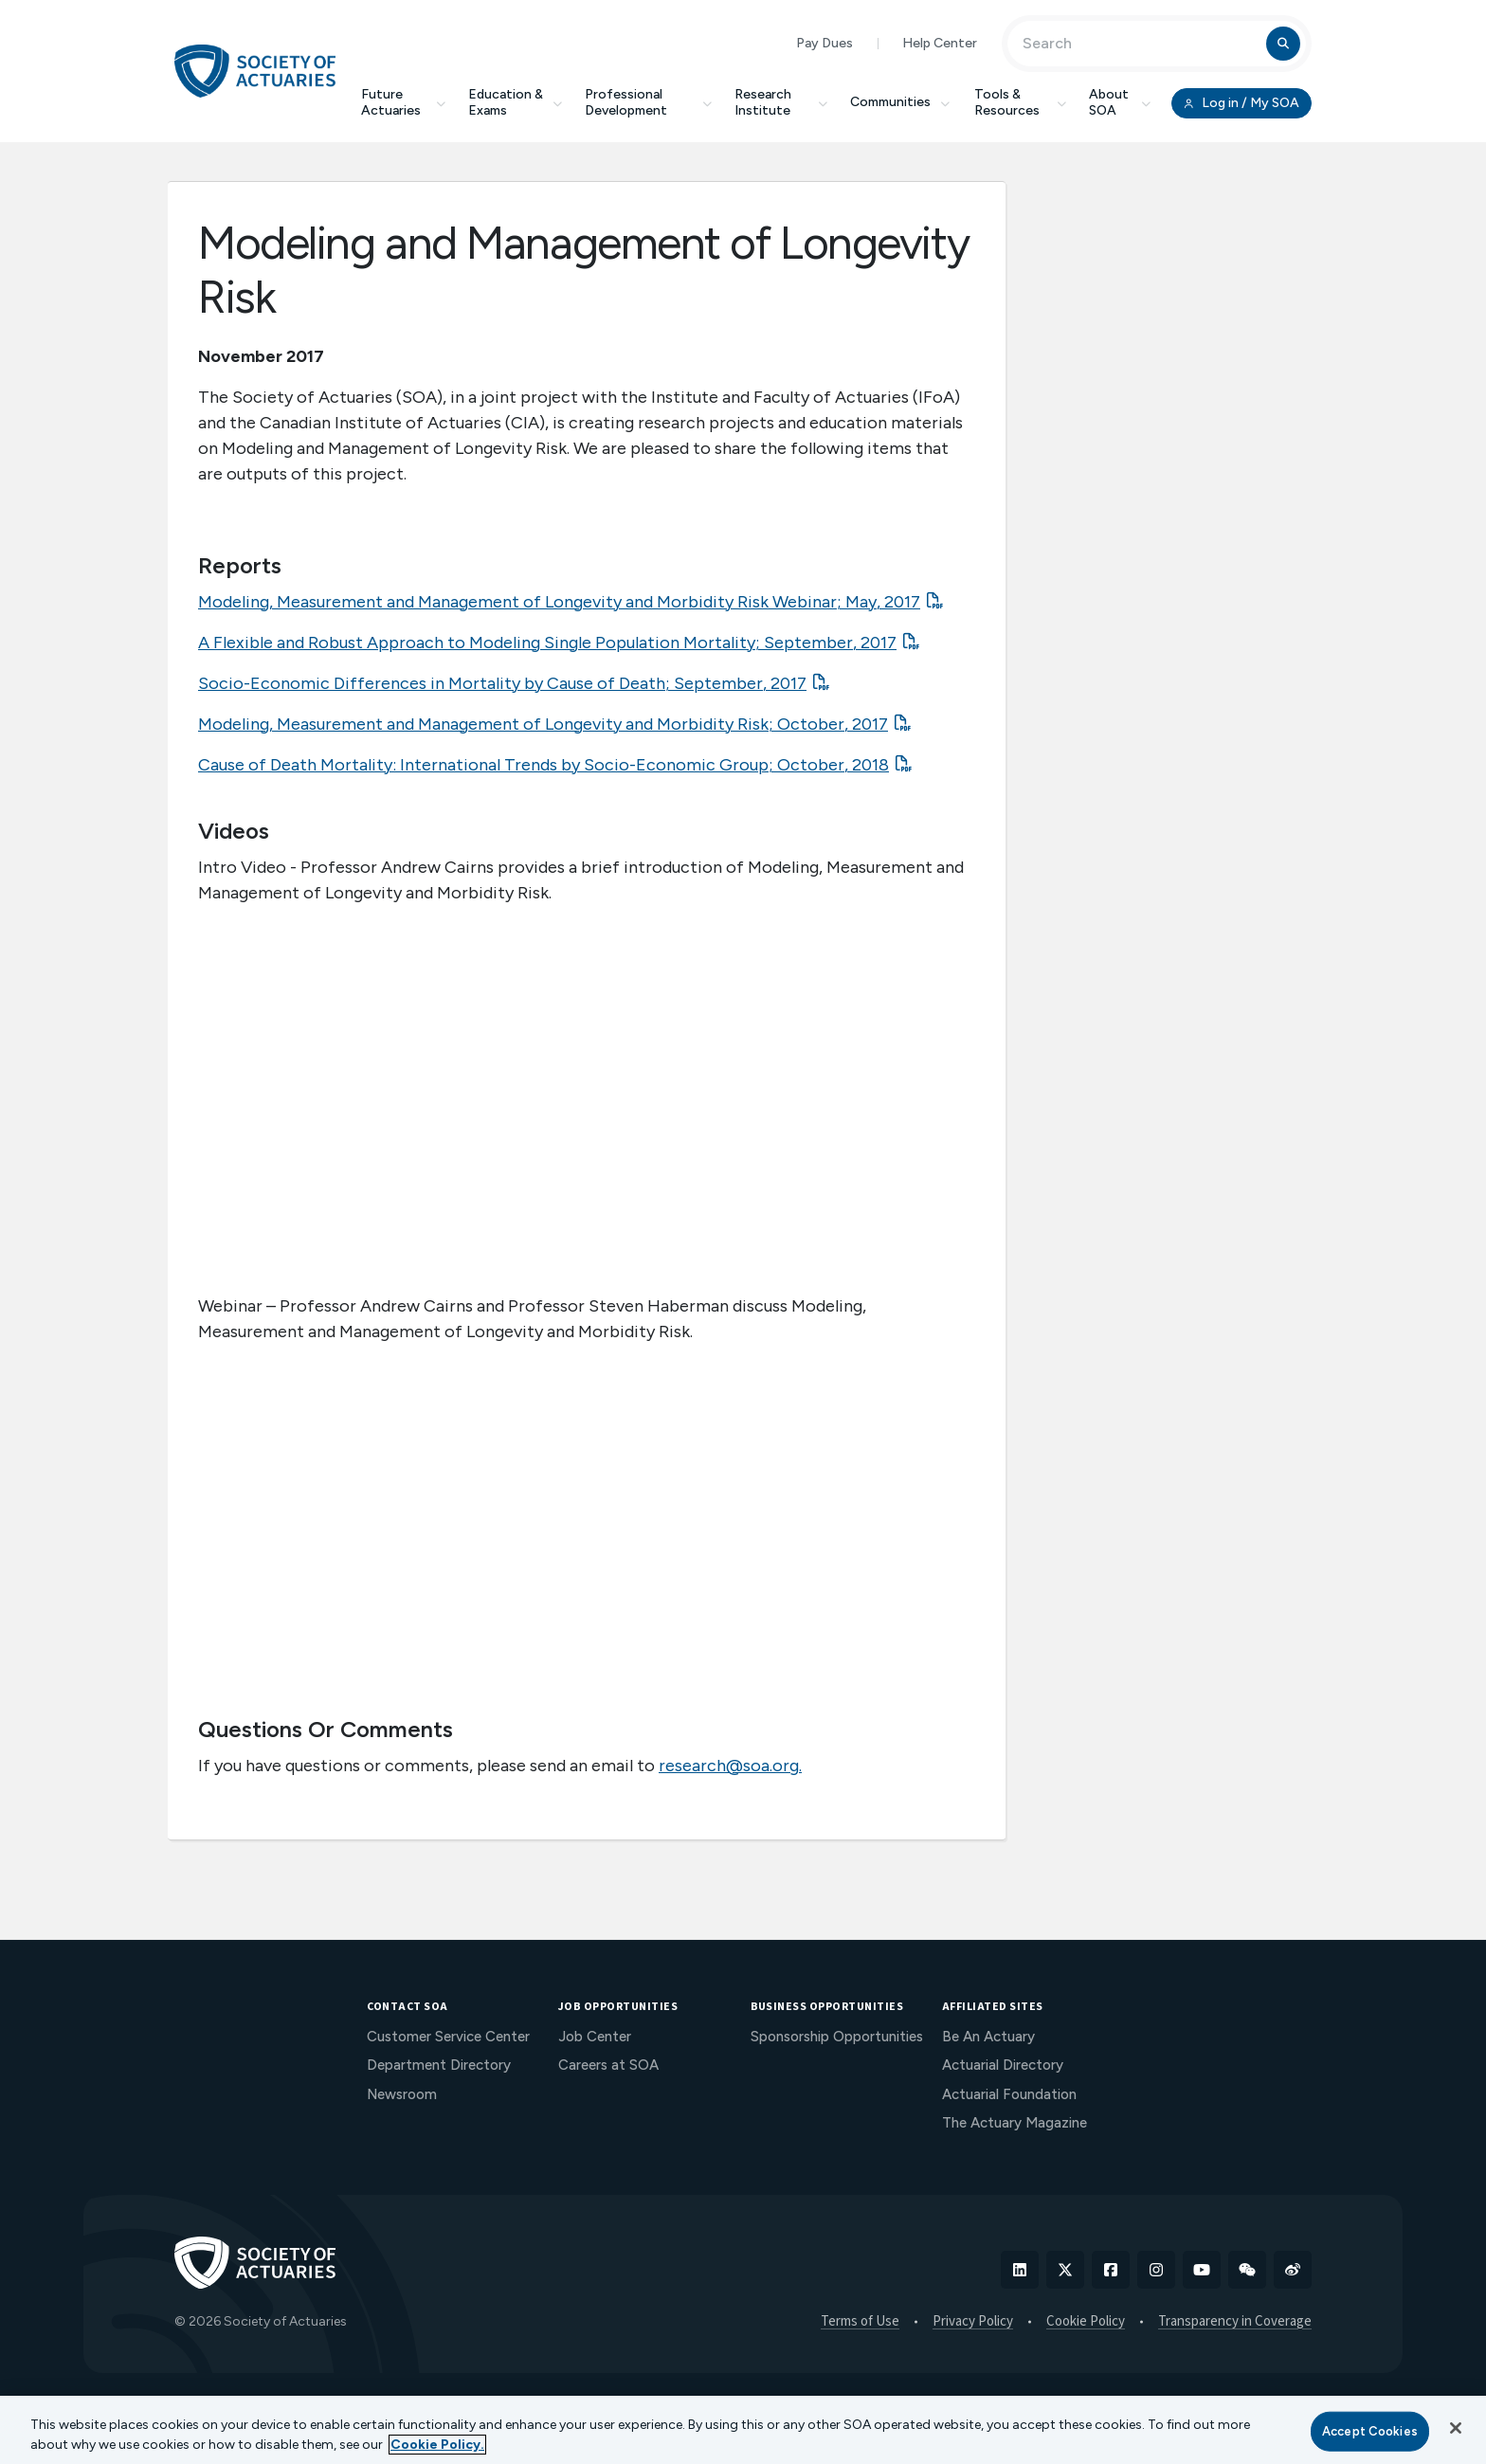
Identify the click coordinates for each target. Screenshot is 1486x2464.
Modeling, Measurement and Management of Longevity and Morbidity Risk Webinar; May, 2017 (559, 601)
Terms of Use (860, 2321)
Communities (901, 102)
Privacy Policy (973, 2321)
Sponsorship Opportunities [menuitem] (837, 2036)
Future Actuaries (403, 102)
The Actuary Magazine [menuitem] (1014, 2122)
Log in (1241, 103)
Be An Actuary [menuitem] (988, 2036)
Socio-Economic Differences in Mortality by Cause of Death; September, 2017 (502, 683)
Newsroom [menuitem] (402, 2094)
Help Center (939, 43)
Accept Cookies (1370, 2431)
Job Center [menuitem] (594, 2036)
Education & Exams (515, 102)
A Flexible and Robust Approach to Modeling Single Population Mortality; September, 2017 (547, 642)
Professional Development (648, 102)
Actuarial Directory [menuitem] (1002, 2065)
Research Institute (780, 102)
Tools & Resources (1020, 102)
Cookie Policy (1085, 2321)
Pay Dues (824, 43)
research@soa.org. (730, 1765)
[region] (743, 2430)
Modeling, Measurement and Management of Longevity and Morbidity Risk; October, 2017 (543, 724)
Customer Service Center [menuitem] (448, 2036)
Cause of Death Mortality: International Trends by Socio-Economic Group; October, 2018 (543, 764)
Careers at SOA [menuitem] (608, 2065)
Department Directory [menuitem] (439, 2065)
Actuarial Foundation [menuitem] (1009, 2094)
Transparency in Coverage (1235, 2321)
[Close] (1456, 2428)
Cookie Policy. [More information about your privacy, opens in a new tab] (437, 2445)
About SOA (1120, 102)
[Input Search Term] (1139, 44)
